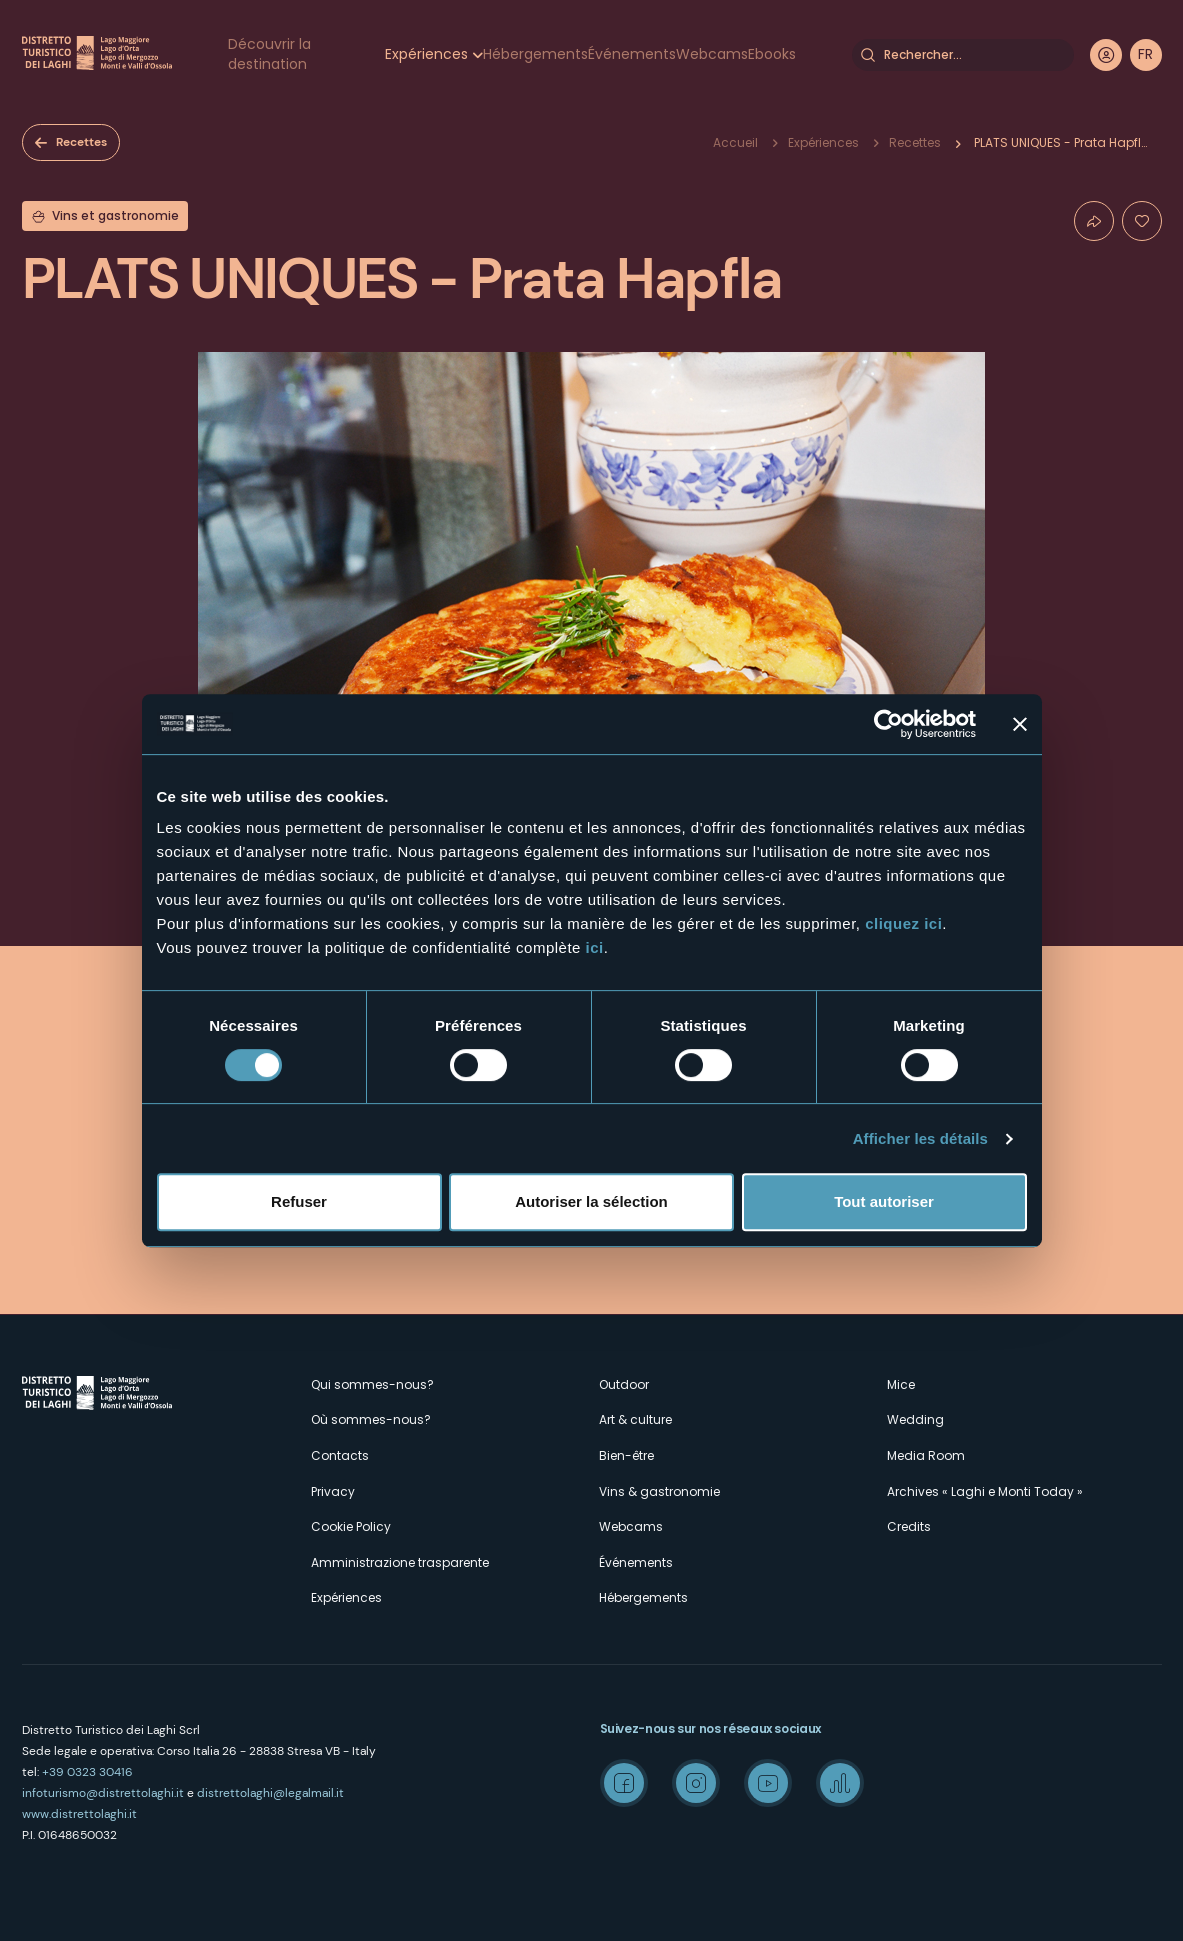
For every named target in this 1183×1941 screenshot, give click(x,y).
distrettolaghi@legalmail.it (270, 1793)
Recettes (81, 142)
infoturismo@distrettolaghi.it (103, 1793)
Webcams (712, 54)
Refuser (299, 1201)
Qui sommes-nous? (372, 1384)
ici (595, 947)
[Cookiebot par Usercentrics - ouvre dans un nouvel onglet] (888, 724)
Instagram (696, 1783)
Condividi (1094, 221)
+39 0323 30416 (87, 1772)
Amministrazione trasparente (400, 1562)
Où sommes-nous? (371, 1419)
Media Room (926, 1455)
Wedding (915, 1419)
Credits (909, 1526)
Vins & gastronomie (659, 1491)
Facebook (624, 1783)
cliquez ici (903, 923)
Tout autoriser (884, 1201)
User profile (1106, 55)
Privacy (333, 1491)
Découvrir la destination (269, 54)
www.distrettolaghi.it (79, 1814)
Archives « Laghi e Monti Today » (985, 1491)
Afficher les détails (920, 1138)
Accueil (735, 142)
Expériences (426, 54)
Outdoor (624, 1384)
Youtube (768, 1783)
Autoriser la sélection (591, 1201)
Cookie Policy (351, 1526)
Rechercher (868, 55)
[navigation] (1146, 55)
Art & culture (635, 1419)
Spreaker (840, 1783)
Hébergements (535, 54)
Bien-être (626, 1455)
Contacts (340, 1455)
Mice (901, 1384)
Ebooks (772, 54)
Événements (632, 54)
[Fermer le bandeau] (1020, 724)
